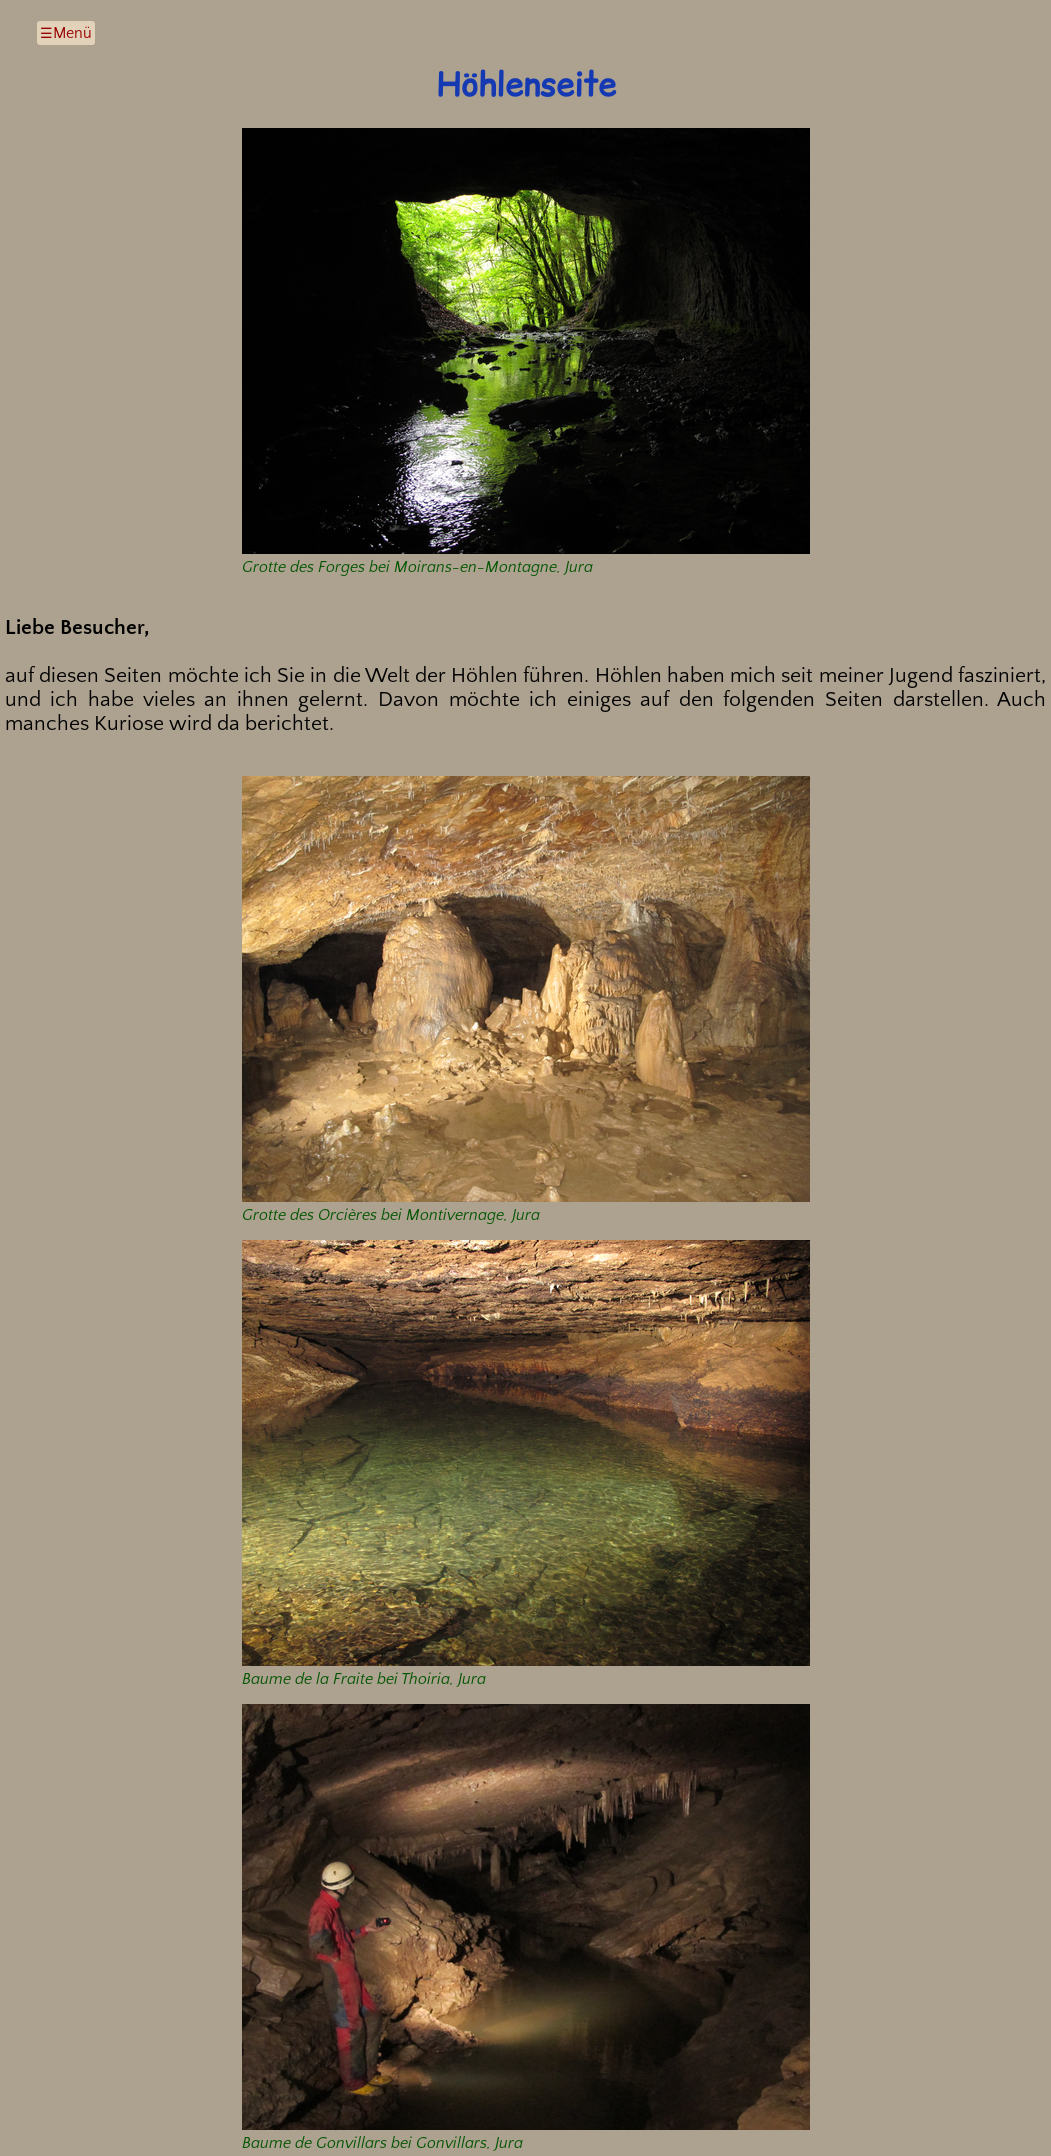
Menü (72, 33)
